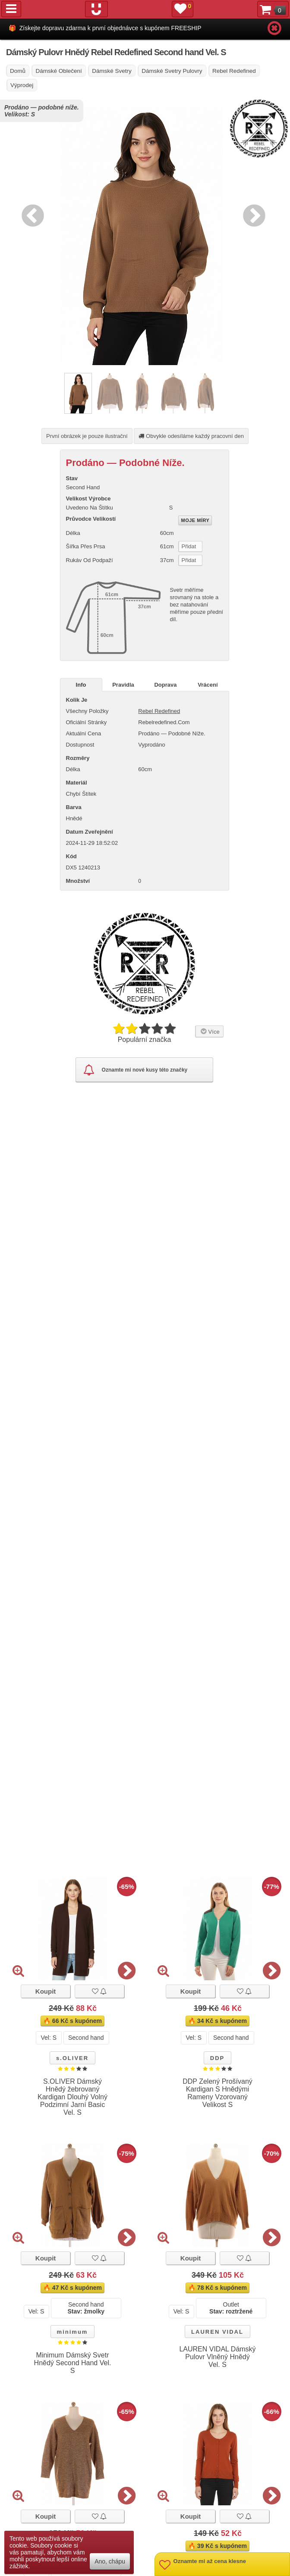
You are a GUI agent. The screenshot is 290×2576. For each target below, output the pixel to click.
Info (81, 685)
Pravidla (123, 685)
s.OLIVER (72, 2058)
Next (252, 214)
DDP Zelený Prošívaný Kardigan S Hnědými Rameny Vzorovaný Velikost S (217, 2093)
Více (209, 1031)
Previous (30, 214)
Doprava (165, 685)
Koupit (45, 1991)
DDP (217, 2058)
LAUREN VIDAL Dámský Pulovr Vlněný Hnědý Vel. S (217, 2356)
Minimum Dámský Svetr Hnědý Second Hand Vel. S (72, 2362)
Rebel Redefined (159, 711)
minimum (72, 2332)
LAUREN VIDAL (217, 2332)
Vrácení (208, 685)
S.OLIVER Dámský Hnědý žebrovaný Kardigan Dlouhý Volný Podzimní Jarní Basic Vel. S (72, 2097)
